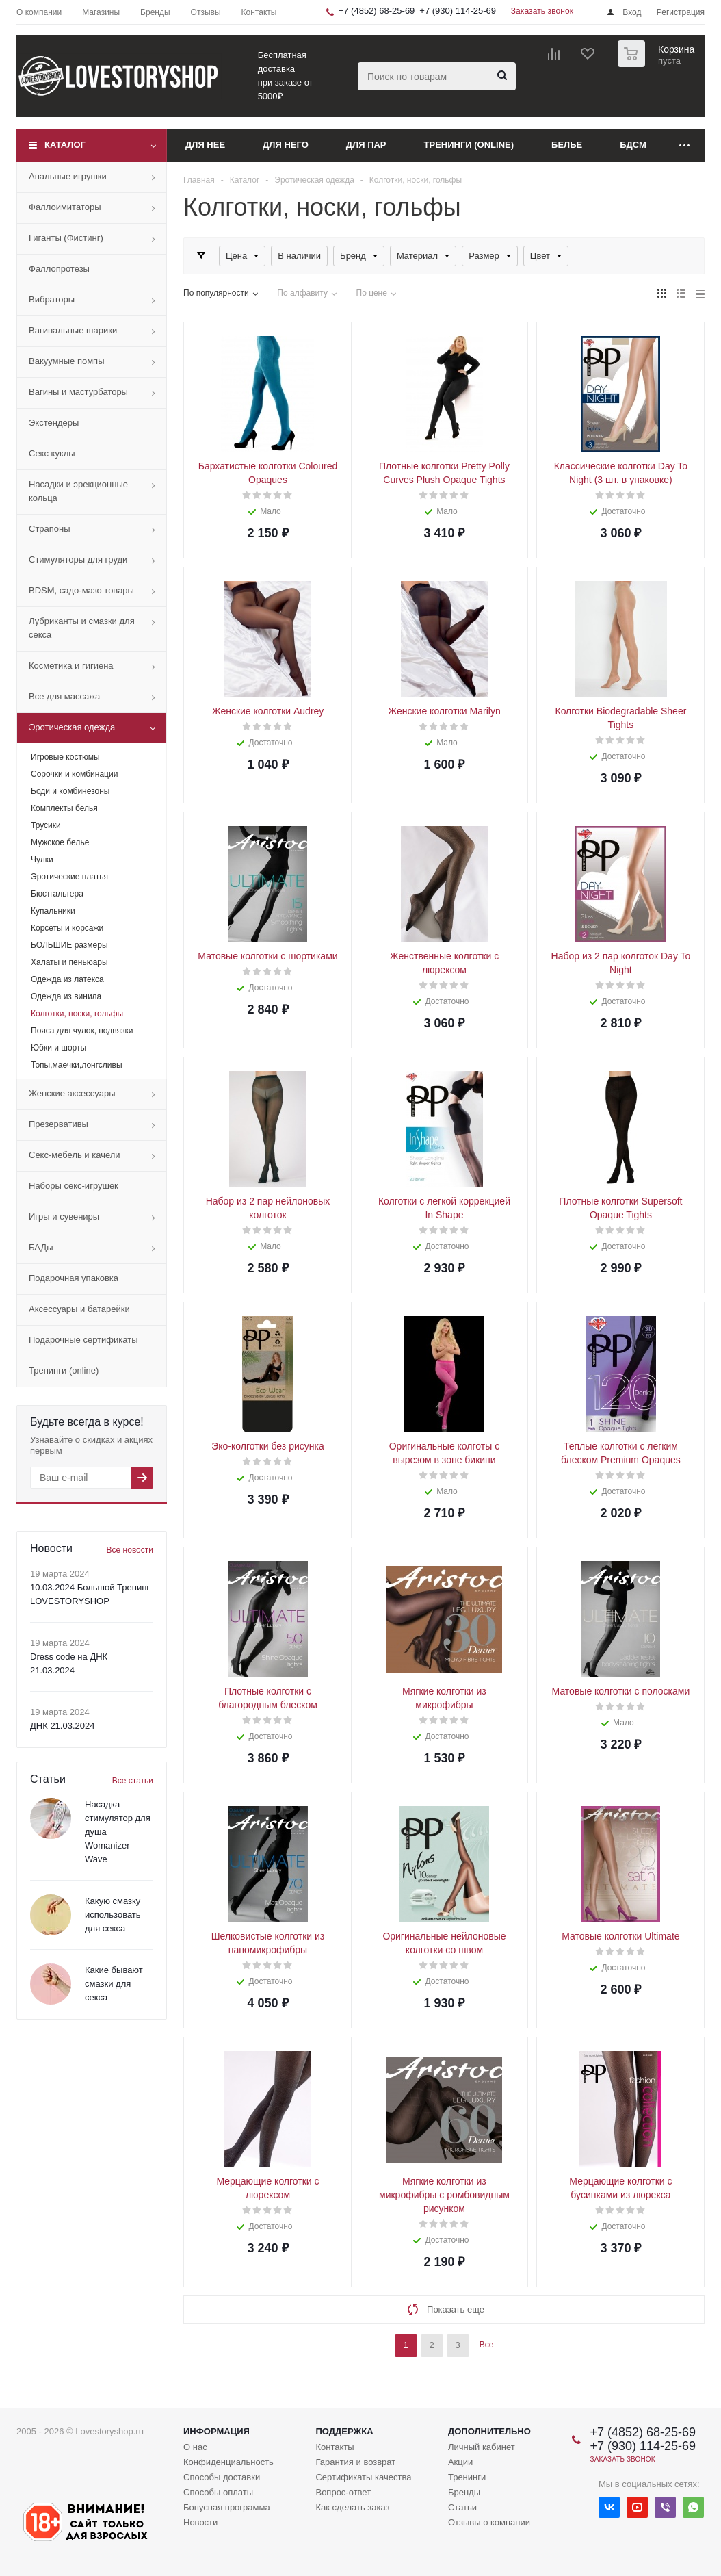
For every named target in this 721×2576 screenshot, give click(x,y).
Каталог (65, 145)
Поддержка (344, 2431)
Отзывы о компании (489, 2522)
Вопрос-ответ (343, 2492)
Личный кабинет (481, 2447)
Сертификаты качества (363, 2477)
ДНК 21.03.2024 (62, 1726)
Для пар (366, 145)
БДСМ (633, 145)
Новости (200, 2522)
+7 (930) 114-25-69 (457, 10)
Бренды (464, 2492)
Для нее (205, 145)
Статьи (462, 2507)
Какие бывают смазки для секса (114, 1983)
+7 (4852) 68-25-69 (377, 10)
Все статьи (132, 1781)
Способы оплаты (218, 2492)
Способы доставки (221, 2477)
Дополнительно (489, 2431)
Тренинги (467, 2477)
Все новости (130, 1550)
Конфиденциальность (228, 2462)
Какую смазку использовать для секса (113, 1914)
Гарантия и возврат (355, 2462)
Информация (216, 2431)
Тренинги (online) (469, 145)
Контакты (334, 2447)
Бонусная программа (226, 2507)
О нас (195, 2447)
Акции (460, 2462)
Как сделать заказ (352, 2507)
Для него (286, 145)
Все (487, 2344)
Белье (566, 145)
